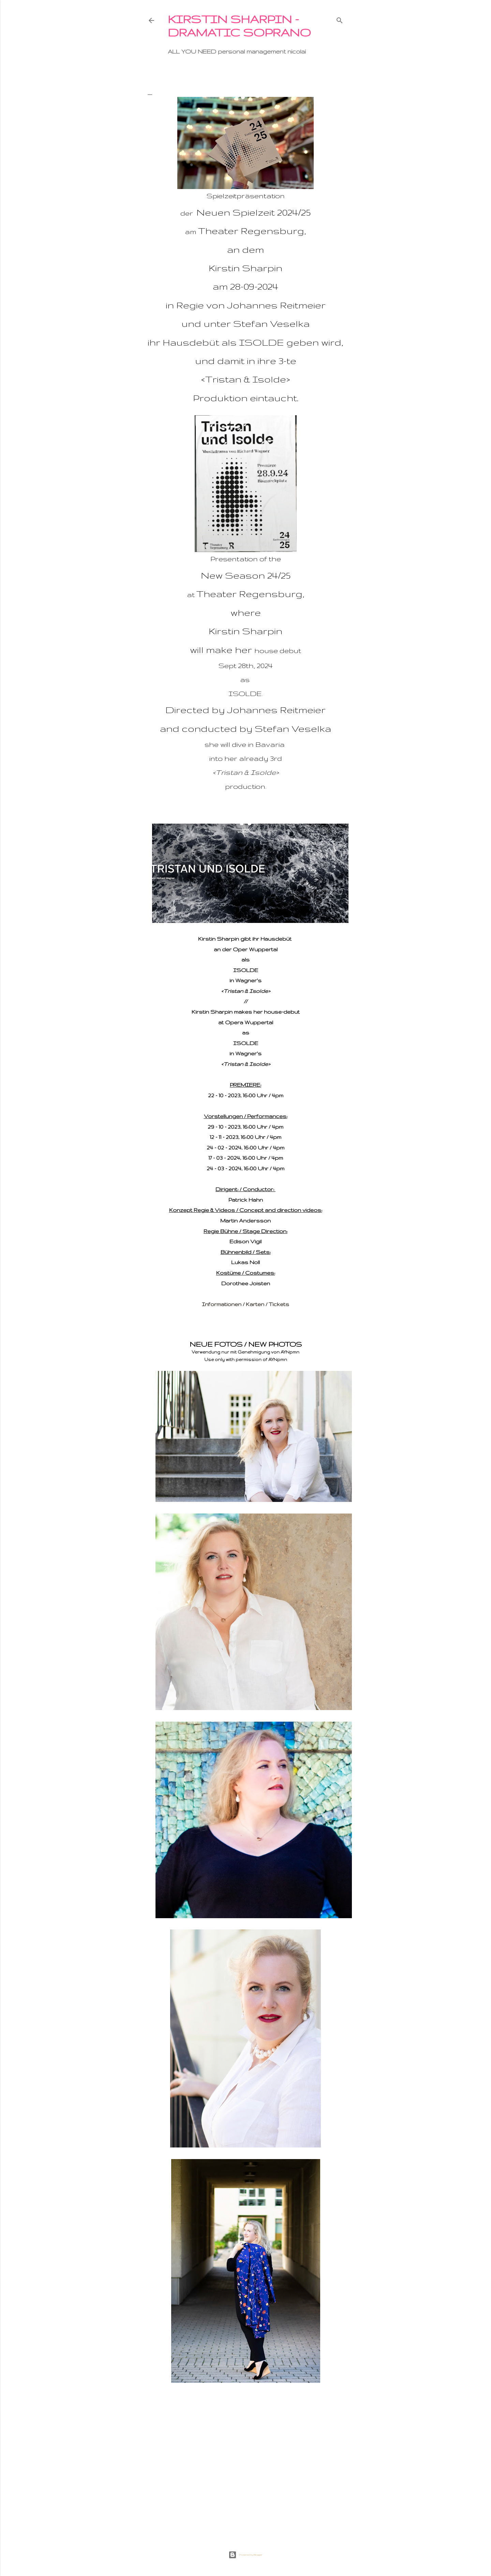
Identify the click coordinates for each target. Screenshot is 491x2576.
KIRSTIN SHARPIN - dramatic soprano (239, 25)
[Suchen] (340, 19)
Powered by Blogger (245, 2555)
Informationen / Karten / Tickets (245, 1304)
